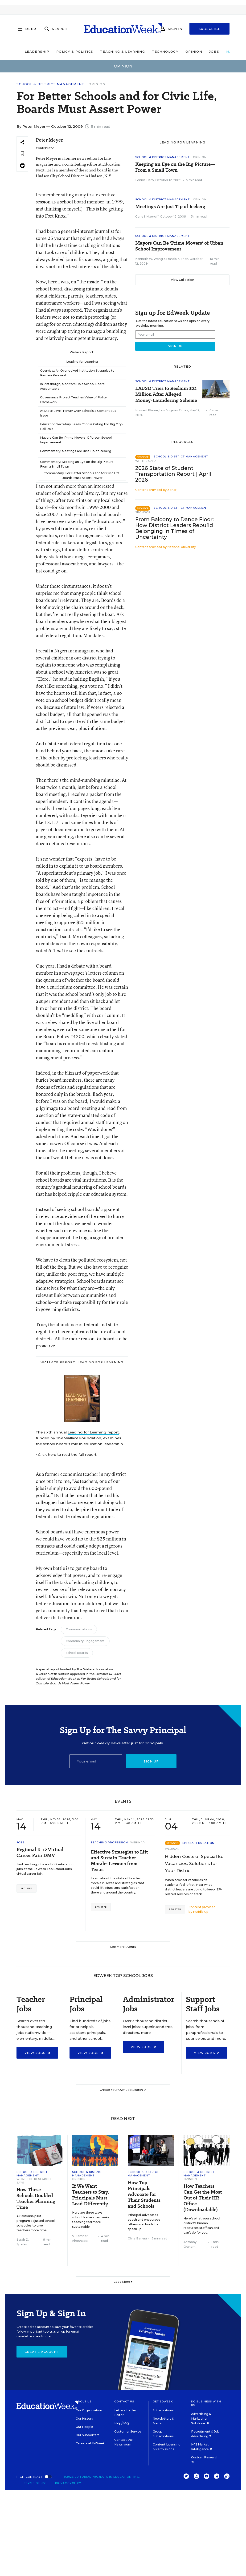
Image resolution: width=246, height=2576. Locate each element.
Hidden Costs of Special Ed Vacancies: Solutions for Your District (194, 1863)
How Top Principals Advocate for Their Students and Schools (144, 2194)
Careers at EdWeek (90, 2443)
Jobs (214, 51)
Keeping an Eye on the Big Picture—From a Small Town (175, 167)
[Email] (96, 1761)
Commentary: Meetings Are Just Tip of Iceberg (75, 451)
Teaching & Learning (122, 51)
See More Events (123, 1947)
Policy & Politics (74, 51)
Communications (79, 1629)
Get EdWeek (163, 2401)
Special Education (198, 1843)
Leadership (37, 51)
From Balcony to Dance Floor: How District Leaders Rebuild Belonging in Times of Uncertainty (174, 528)
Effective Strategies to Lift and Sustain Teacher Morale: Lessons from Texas (119, 1861)
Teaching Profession (109, 1842)
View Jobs (37, 2053)
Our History (84, 2418)
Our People (84, 2427)
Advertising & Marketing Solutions (201, 2418)
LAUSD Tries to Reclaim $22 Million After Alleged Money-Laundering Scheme (166, 394)
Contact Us (124, 2401)
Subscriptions (163, 2410)
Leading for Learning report (93, 1432)
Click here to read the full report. (68, 1454)
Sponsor (143, 512)
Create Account (42, 2352)
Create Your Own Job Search (123, 2090)
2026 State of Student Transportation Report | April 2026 (173, 474)
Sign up (151, 1761)
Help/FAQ (121, 2423)
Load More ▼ (123, 2281)
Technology (165, 51)
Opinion (193, 51)
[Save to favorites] (22, 154)
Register (26, 1888)
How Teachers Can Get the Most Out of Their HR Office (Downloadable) (203, 2198)
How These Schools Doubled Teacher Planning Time (35, 2198)
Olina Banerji (137, 2238)
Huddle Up (201, 1911)
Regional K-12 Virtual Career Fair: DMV (39, 1852)
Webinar (137, 1842)
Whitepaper (145, 461)
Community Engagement (85, 1641)
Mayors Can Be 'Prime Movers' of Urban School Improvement (179, 246)
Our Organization (89, 2410)
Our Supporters (87, 2435)
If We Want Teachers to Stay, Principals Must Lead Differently (90, 2195)
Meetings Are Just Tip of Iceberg (170, 207)
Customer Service (127, 2431)
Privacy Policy (68, 2483)
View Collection (182, 280)
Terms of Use (35, 2483)
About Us (83, 2401)
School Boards (77, 1653)
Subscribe (210, 29)
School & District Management (50, 84)
